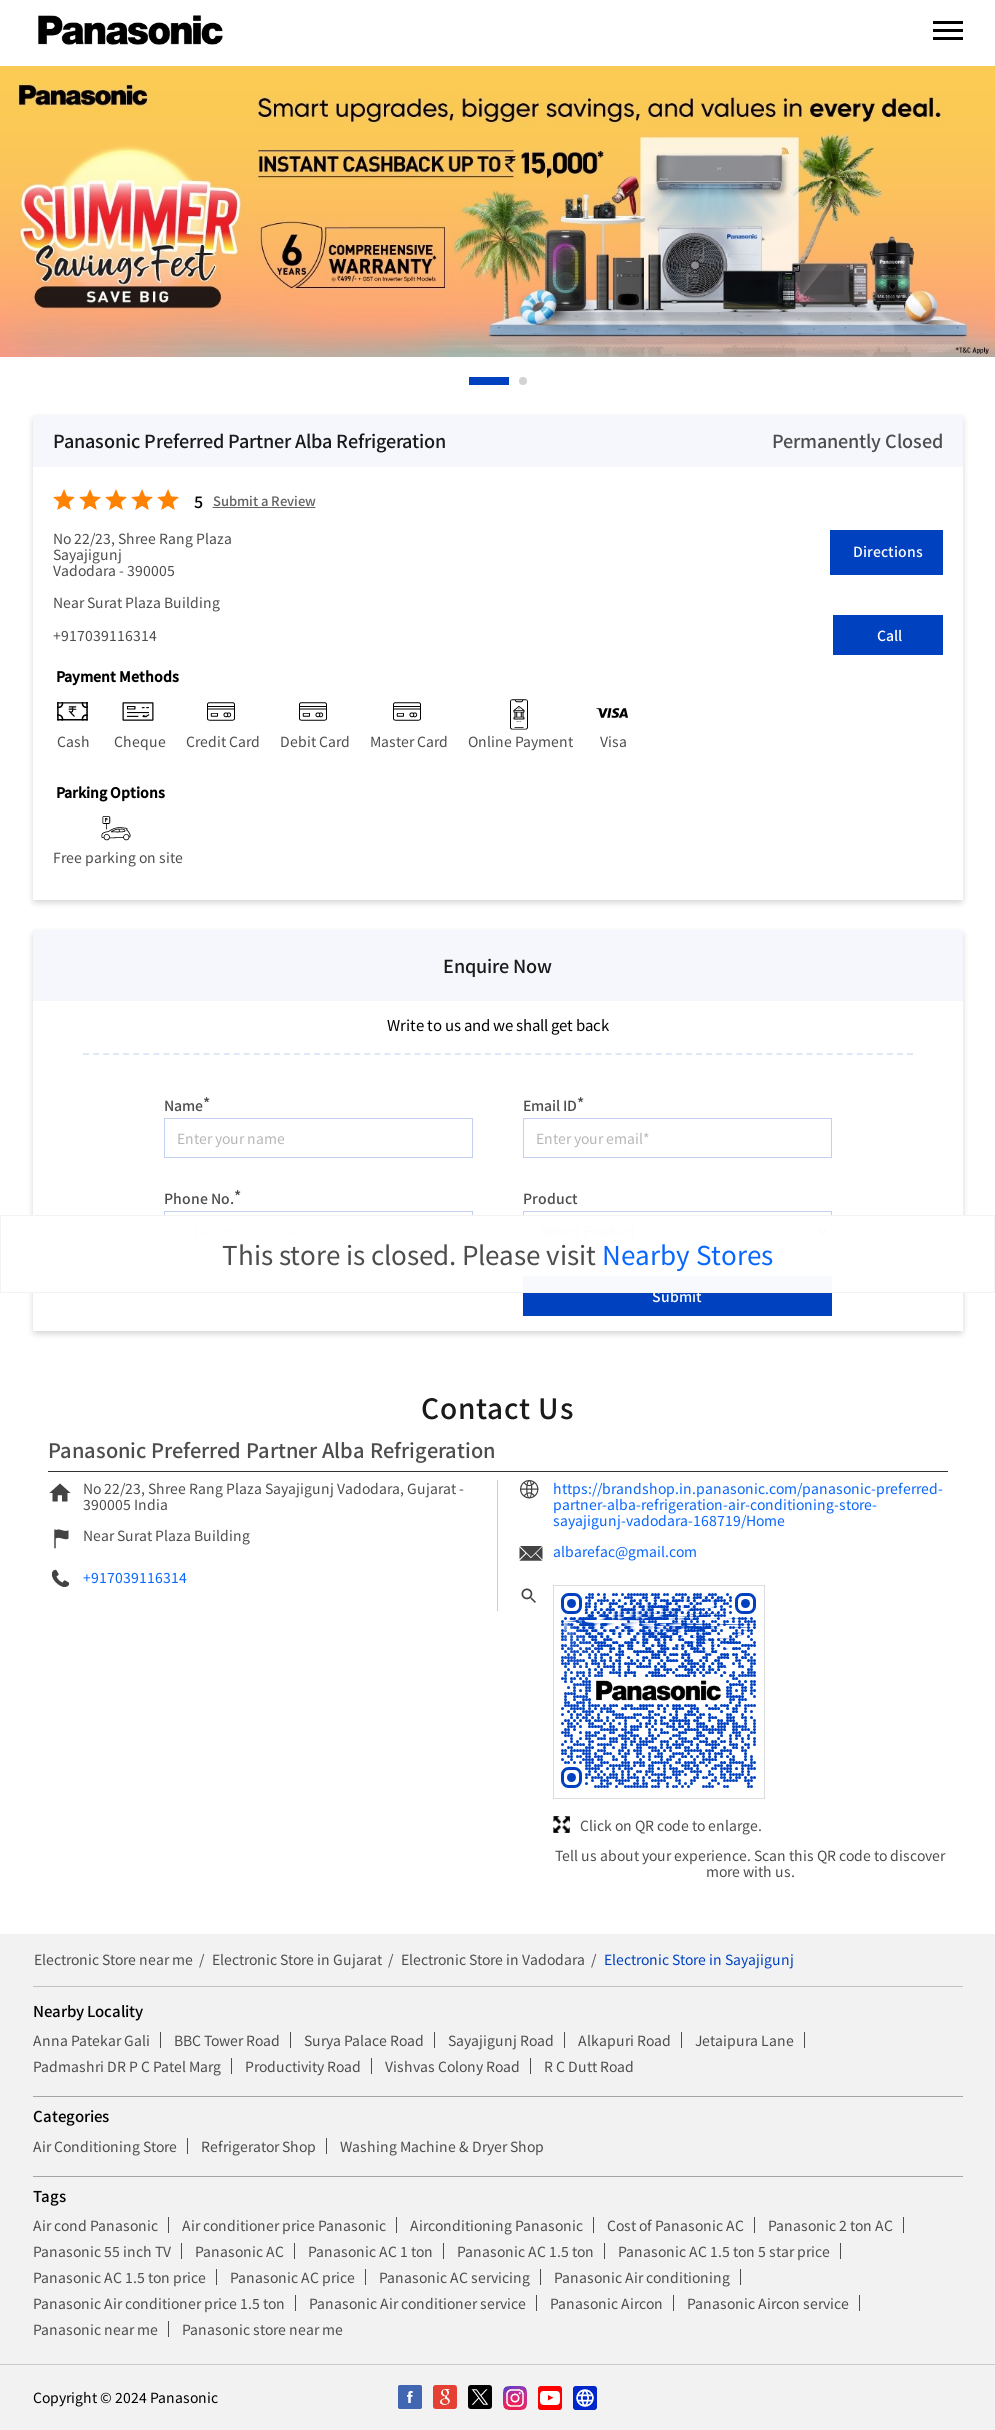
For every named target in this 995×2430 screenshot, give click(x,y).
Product (550, 1197)
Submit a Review (264, 501)
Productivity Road (303, 2066)
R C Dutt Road (589, 2066)
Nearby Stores (687, 1253)
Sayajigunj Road (501, 2040)
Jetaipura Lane (744, 2040)
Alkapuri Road (624, 2040)
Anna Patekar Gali (91, 2040)
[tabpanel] (497, 211)
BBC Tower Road (227, 2040)
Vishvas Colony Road (452, 2066)
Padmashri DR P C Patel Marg (127, 2066)
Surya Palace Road (364, 2040)
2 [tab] (524, 381)
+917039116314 (105, 635)
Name (187, 1102)
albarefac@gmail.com (625, 1551)
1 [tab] (474, 381)
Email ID (553, 1102)
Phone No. (202, 1195)
